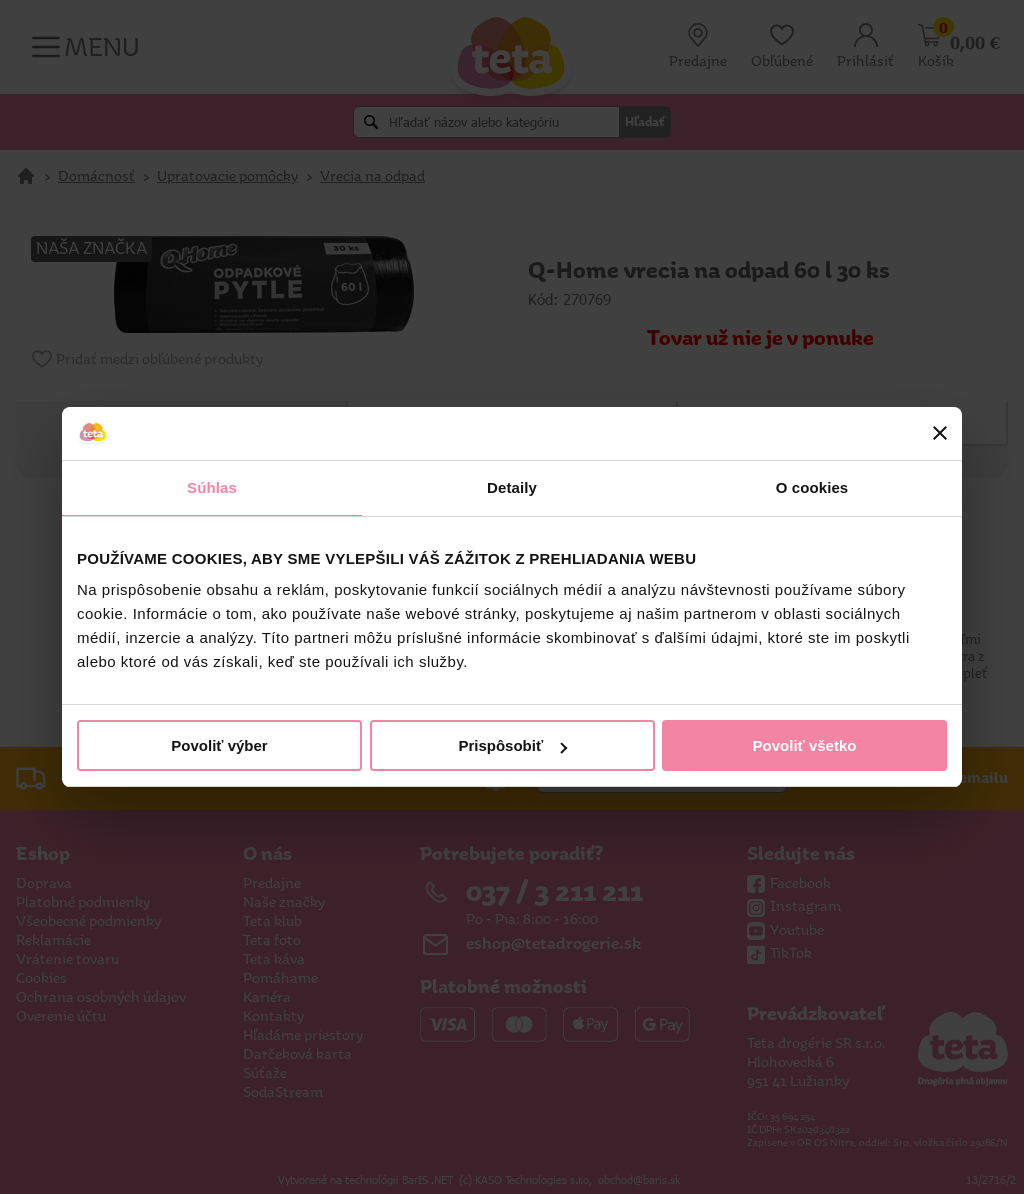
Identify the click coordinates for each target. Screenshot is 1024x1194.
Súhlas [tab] (212, 487)
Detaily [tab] (512, 487)
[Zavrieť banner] (940, 433)
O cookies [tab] (812, 487)
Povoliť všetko (805, 745)
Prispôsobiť (512, 745)
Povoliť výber (219, 745)
